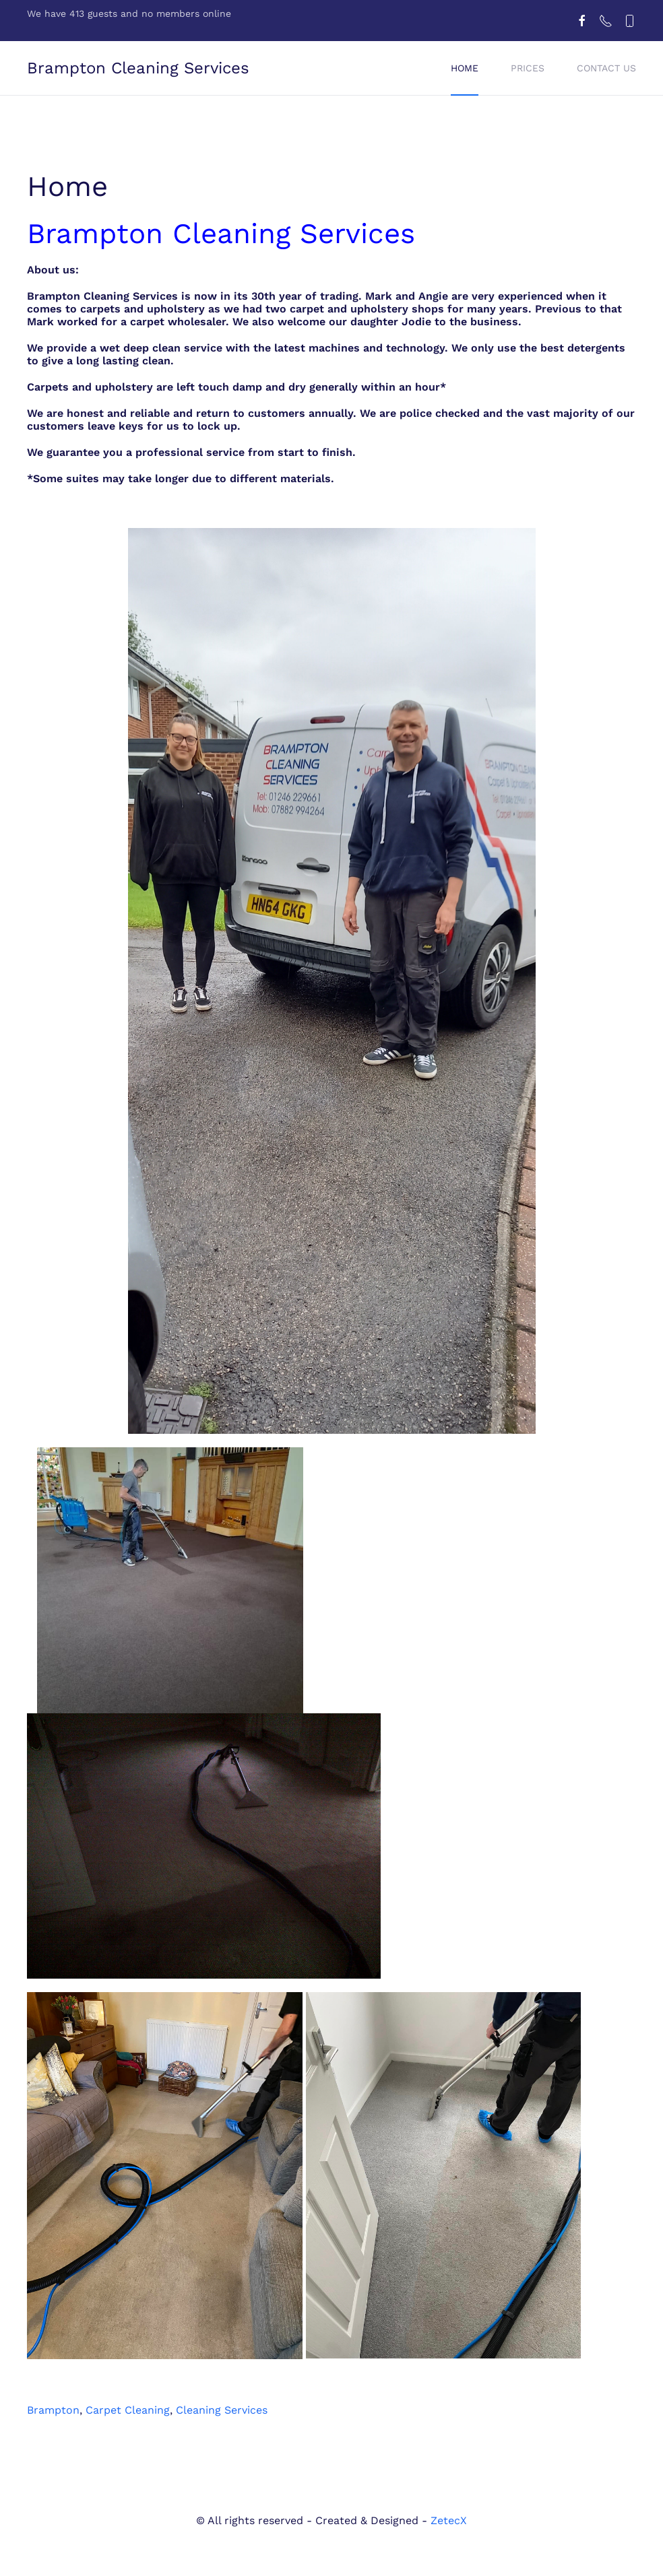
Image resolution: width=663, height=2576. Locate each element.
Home (464, 68)
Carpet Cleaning (128, 2410)
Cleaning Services (221, 2410)
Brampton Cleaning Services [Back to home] (138, 68)
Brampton (53, 2410)
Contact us (606, 68)
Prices (527, 68)
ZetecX (449, 2520)
